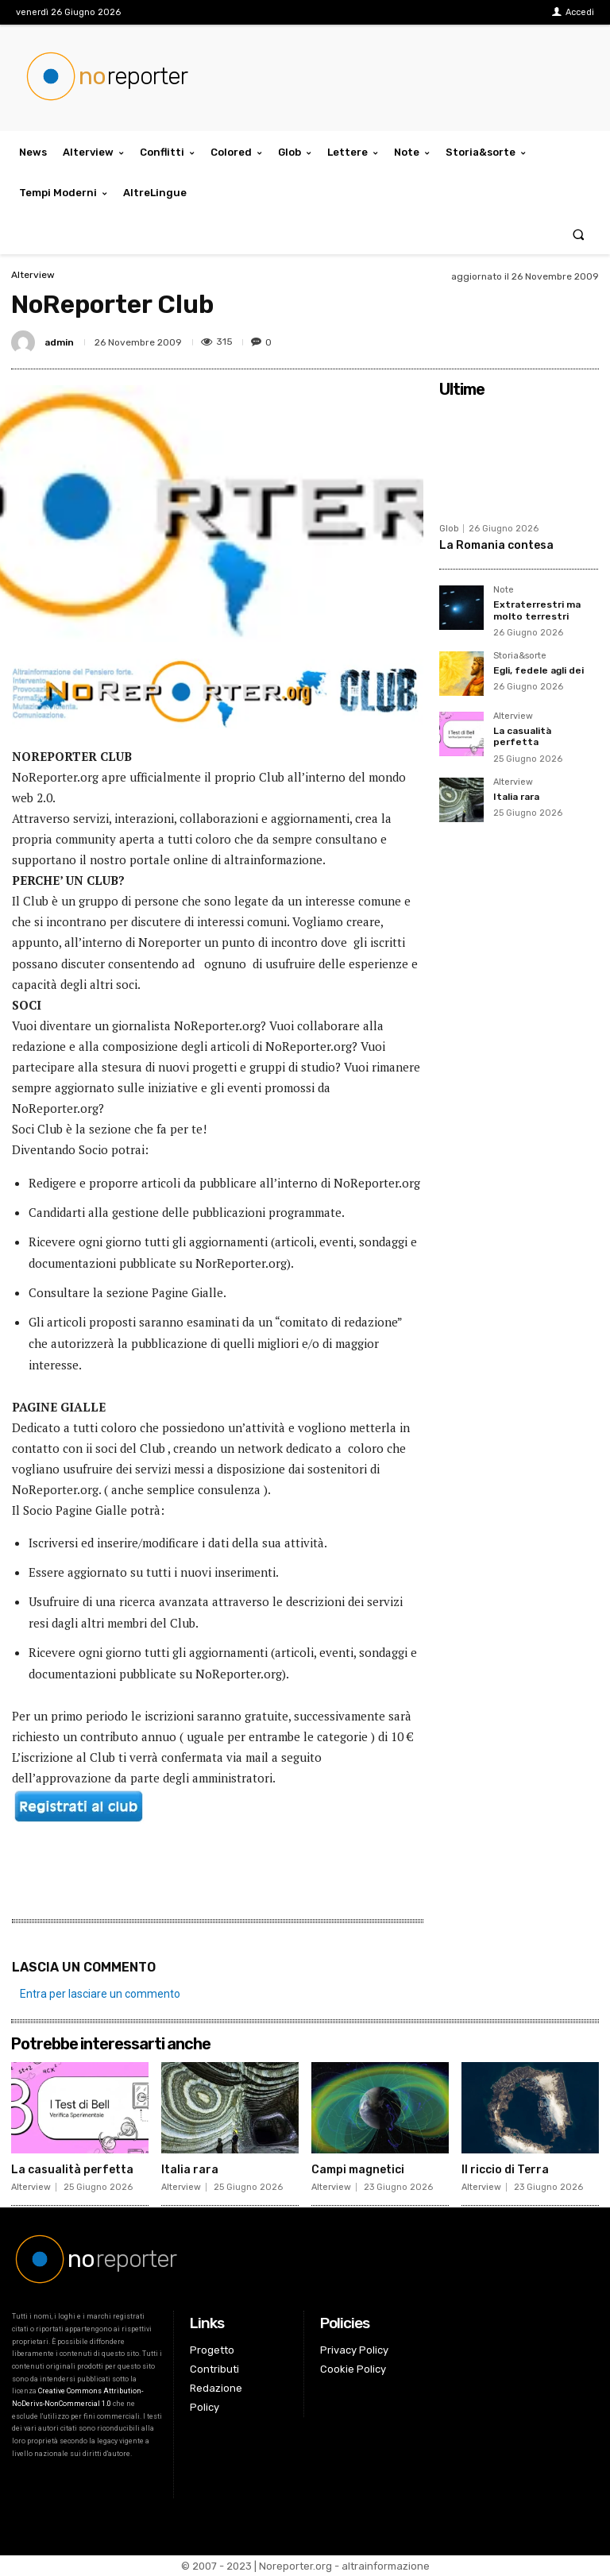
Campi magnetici (357, 2169)
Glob (448, 528)
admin (59, 342)
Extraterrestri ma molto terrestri (537, 610)
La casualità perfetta (522, 736)
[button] (578, 234)
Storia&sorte (519, 656)
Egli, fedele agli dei (538, 670)
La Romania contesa (496, 545)
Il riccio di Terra (505, 2169)
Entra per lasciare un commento (100, 1993)
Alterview (33, 275)
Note (503, 590)
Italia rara (516, 796)
